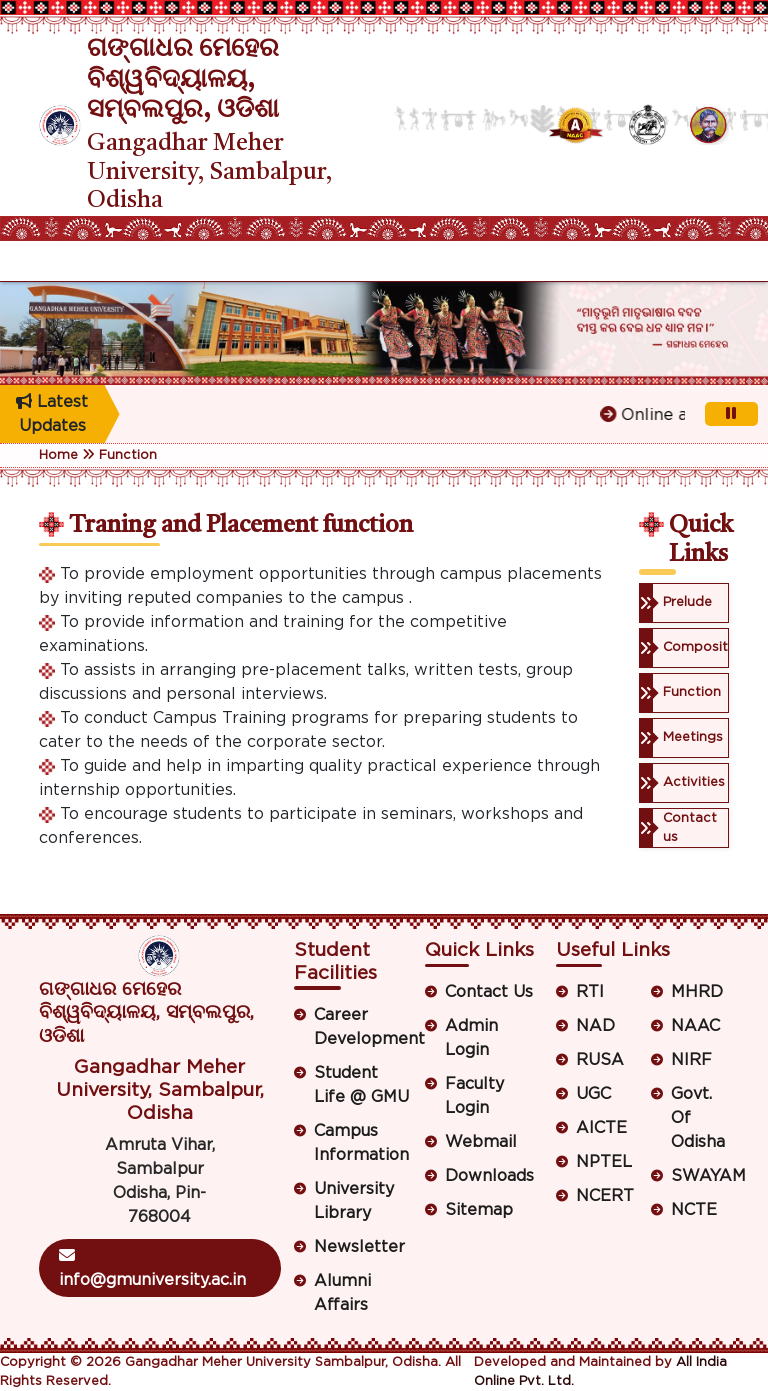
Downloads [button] (489, 1176)
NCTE (694, 1210)
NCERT (605, 1196)
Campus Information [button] (361, 1143)
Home (58, 455)
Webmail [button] (481, 1142)
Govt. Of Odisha (698, 1118)
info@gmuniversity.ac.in (152, 1267)
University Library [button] (354, 1201)
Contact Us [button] (489, 992)
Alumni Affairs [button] (342, 1293)
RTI (590, 992)
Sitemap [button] (479, 1210)
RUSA (600, 1060)
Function (128, 455)
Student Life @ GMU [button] (361, 1085)
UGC (593, 1094)
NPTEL (604, 1162)
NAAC (695, 1026)
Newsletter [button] (359, 1247)
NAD (595, 1026)
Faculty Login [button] (474, 1096)
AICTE (601, 1128)
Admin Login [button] (471, 1038)
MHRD (697, 992)
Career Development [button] (362, 1027)
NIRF (691, 1060)
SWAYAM (700, 1176)
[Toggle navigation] (52, 261)
